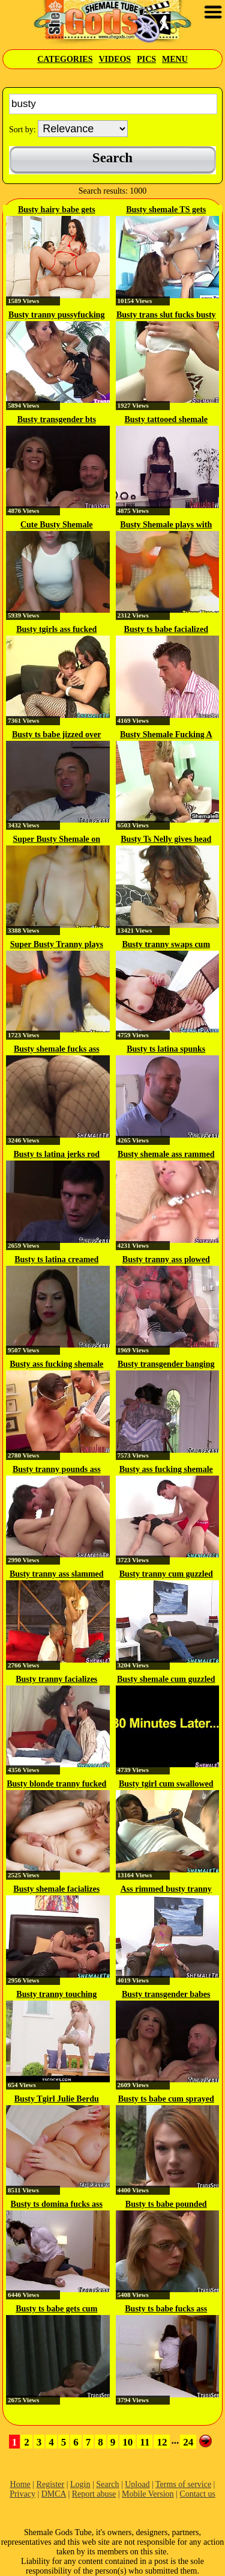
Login (80, 2484)
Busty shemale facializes (56, 1889)
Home (20, 2484)
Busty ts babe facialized (166, 629)
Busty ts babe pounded (166, 2204)
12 (162, 2442)
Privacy (22, 2493)
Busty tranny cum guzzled (166, 1573)
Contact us (197, 2493)
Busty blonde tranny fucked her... (56, 1784)
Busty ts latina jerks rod (56, 1154)
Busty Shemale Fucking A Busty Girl (166, 735)
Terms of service (183, 2484)
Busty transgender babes (166, 1994)
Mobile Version (147, 2493)
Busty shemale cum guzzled (166, 1679)
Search (107, 2484)
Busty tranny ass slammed (57, 1573)
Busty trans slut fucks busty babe (166, 315)
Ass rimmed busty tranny (166, 1889)
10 (127, 2442)
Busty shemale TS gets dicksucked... (166, 210)
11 (144, 2442)
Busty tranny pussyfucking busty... (56, 315)
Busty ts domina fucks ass (57, 2204)
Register (51, 2484)
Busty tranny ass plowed (166, 1259)
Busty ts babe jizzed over (56, 734)
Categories (64, 59)
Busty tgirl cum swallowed (166, 1783)
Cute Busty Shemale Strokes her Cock (56, 525)
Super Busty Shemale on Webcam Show (56, 840)
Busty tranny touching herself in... (56, 1995)
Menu (175, 59)
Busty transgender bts (56, 419)
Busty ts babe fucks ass (166, 2308)
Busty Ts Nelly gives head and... (166, 840)
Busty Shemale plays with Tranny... (166, 525)
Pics (146, 59)
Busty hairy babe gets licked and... (56, 210)
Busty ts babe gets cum (56, 2308)
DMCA (53, 2493)
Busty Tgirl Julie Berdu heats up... (56, 2099)
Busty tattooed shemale (166, 419)
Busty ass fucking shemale (56, 1364)
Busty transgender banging (166, 1364)
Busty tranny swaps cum (166, 944)
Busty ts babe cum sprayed (166, 2098)
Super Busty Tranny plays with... (56, 945)
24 (188, 2442)
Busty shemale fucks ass (57, 1048)
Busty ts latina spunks (166, 1048)
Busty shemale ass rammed (166, 1154)
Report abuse (94, 2493)
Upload (137, 2484)
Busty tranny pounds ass (57, 1469)
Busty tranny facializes (56, 1679)
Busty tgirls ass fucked (56, 629)
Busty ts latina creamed (56, 1259)
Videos (114, 59)
